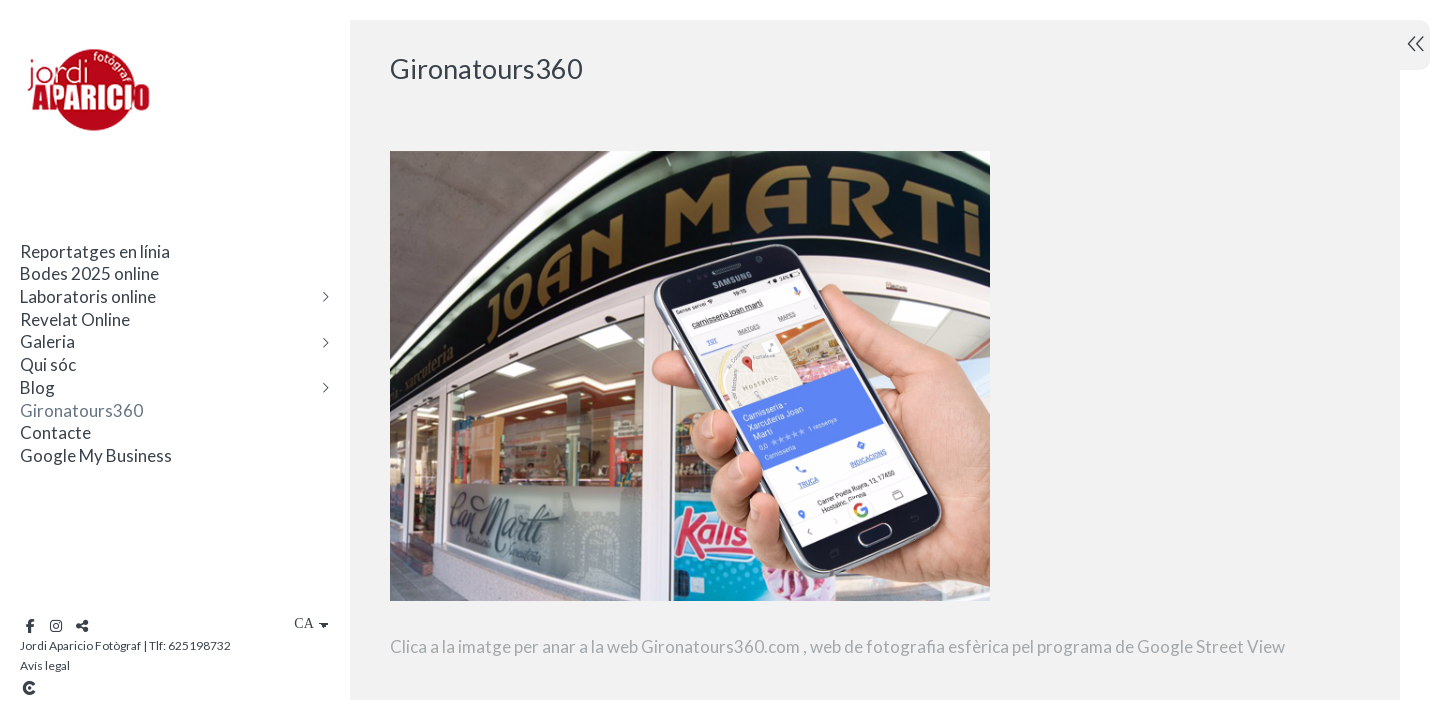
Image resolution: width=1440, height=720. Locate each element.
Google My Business (96, 455)
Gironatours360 (81, 410)
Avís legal (45, 665)
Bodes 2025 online (89, 273)
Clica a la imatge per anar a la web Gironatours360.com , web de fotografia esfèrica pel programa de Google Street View (837, 646)
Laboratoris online (88, 296)
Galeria (47, 341)
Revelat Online (75, 319)
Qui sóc (48, 364)
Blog (37, 387)
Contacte (55, 432)
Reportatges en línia (95, 251)
